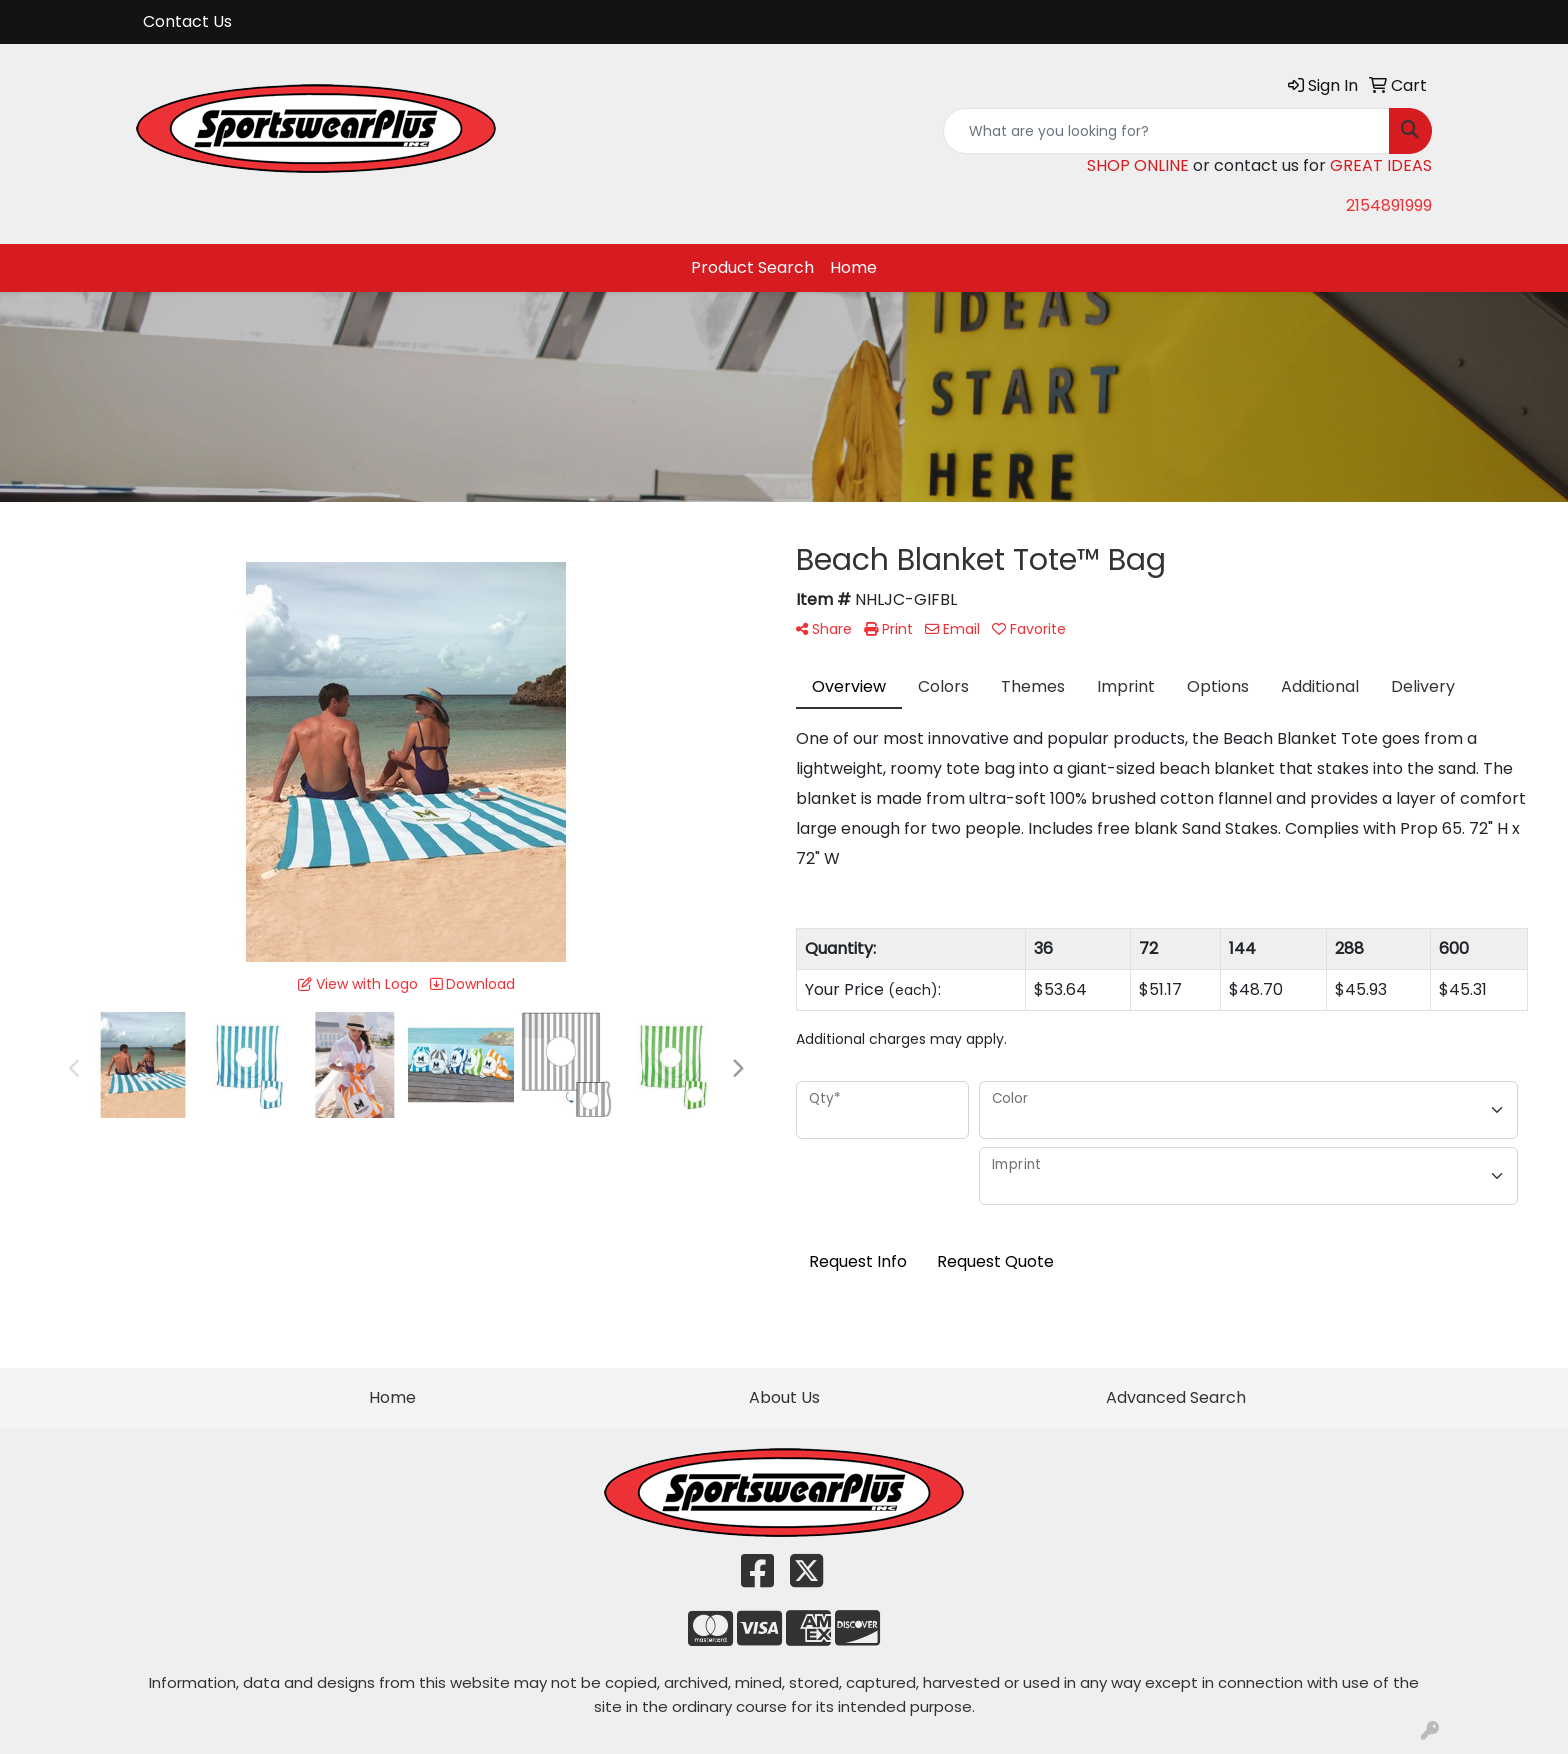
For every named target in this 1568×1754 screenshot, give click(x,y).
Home (853, 267)
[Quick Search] (1166, 131)
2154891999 (1389, 205)
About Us (784, 1397)
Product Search (752, 267)
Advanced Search (1176, 1397)
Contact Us (187, 21)
